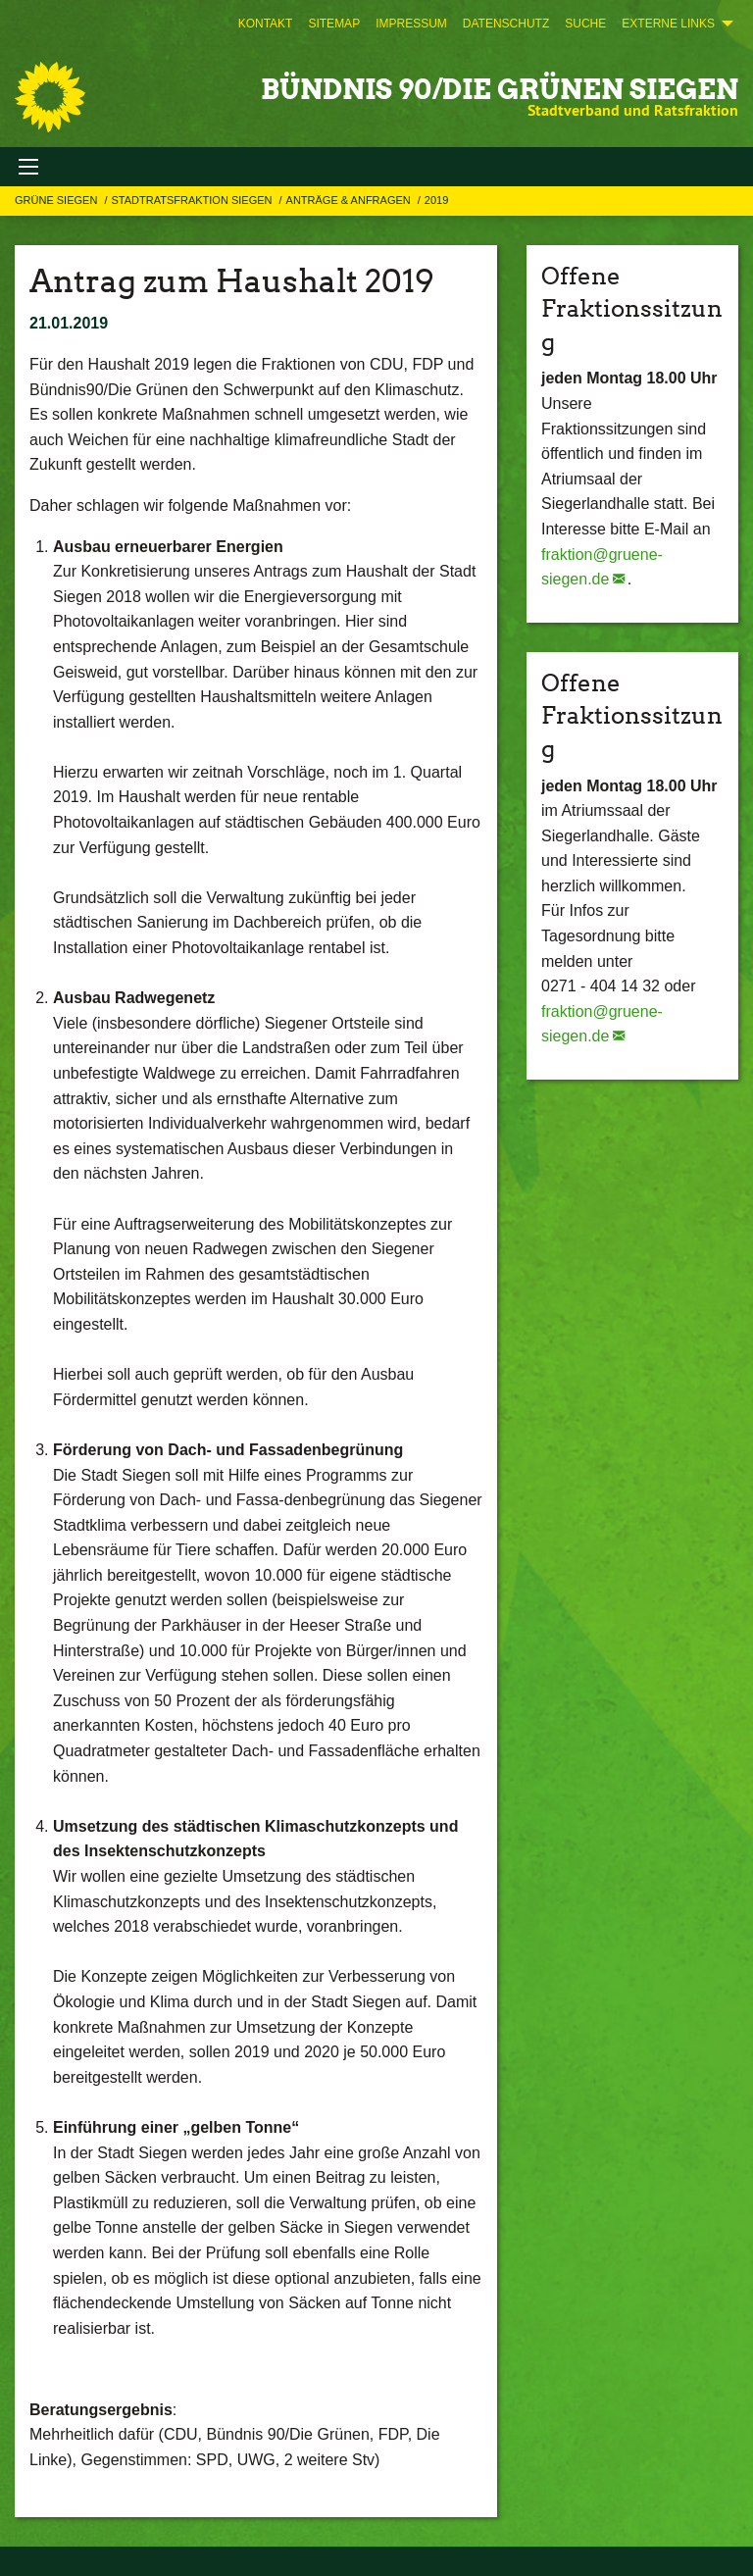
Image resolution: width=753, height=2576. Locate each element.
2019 (436, 200)
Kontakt (265, 23)
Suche (585, 23)
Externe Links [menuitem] (668, 23)
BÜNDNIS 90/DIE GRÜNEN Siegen (499, 89)
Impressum (411, 23)
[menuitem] (265, 23)
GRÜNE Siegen (57, 200)
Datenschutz (506, 23)
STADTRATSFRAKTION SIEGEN (193, 200)
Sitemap (334, 23)
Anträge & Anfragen (350, 200)
